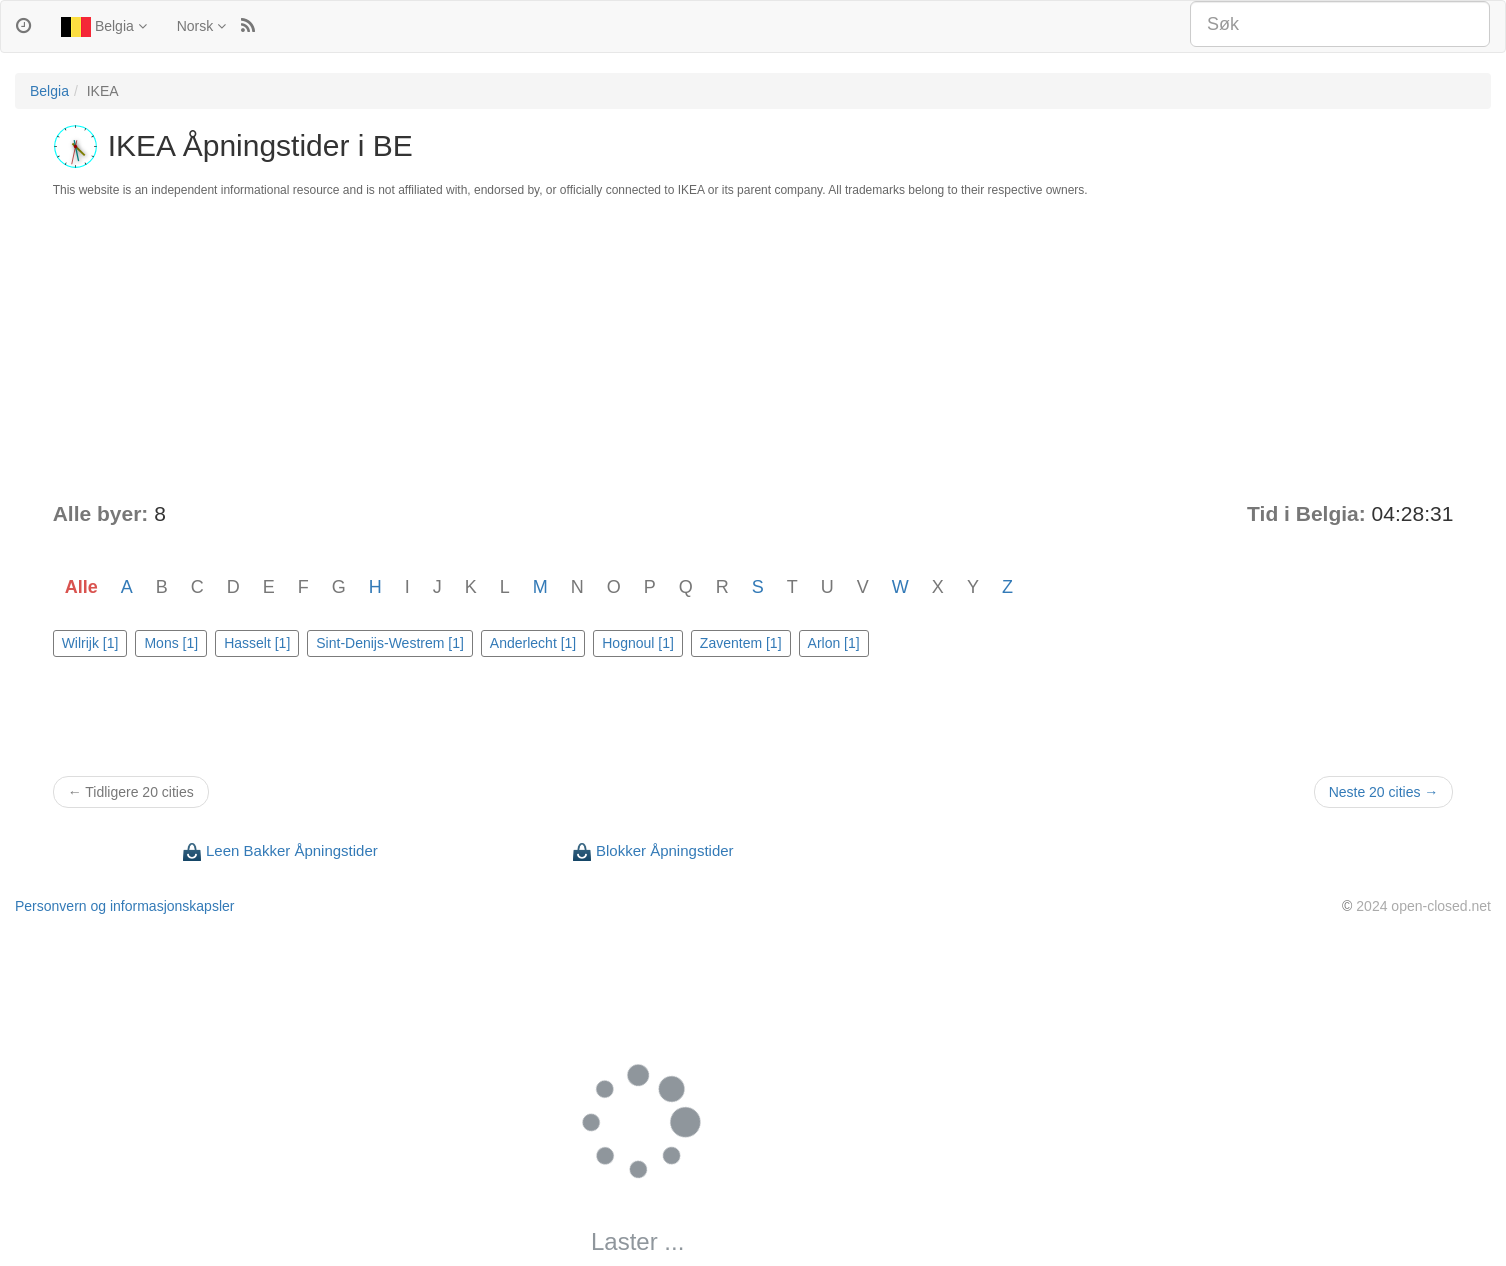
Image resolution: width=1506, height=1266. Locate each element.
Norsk (201, 26)
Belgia (104, 27)
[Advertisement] (753, 349)
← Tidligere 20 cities (131, 792)
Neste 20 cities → (1384, 792)
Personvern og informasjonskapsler (124, 906)
